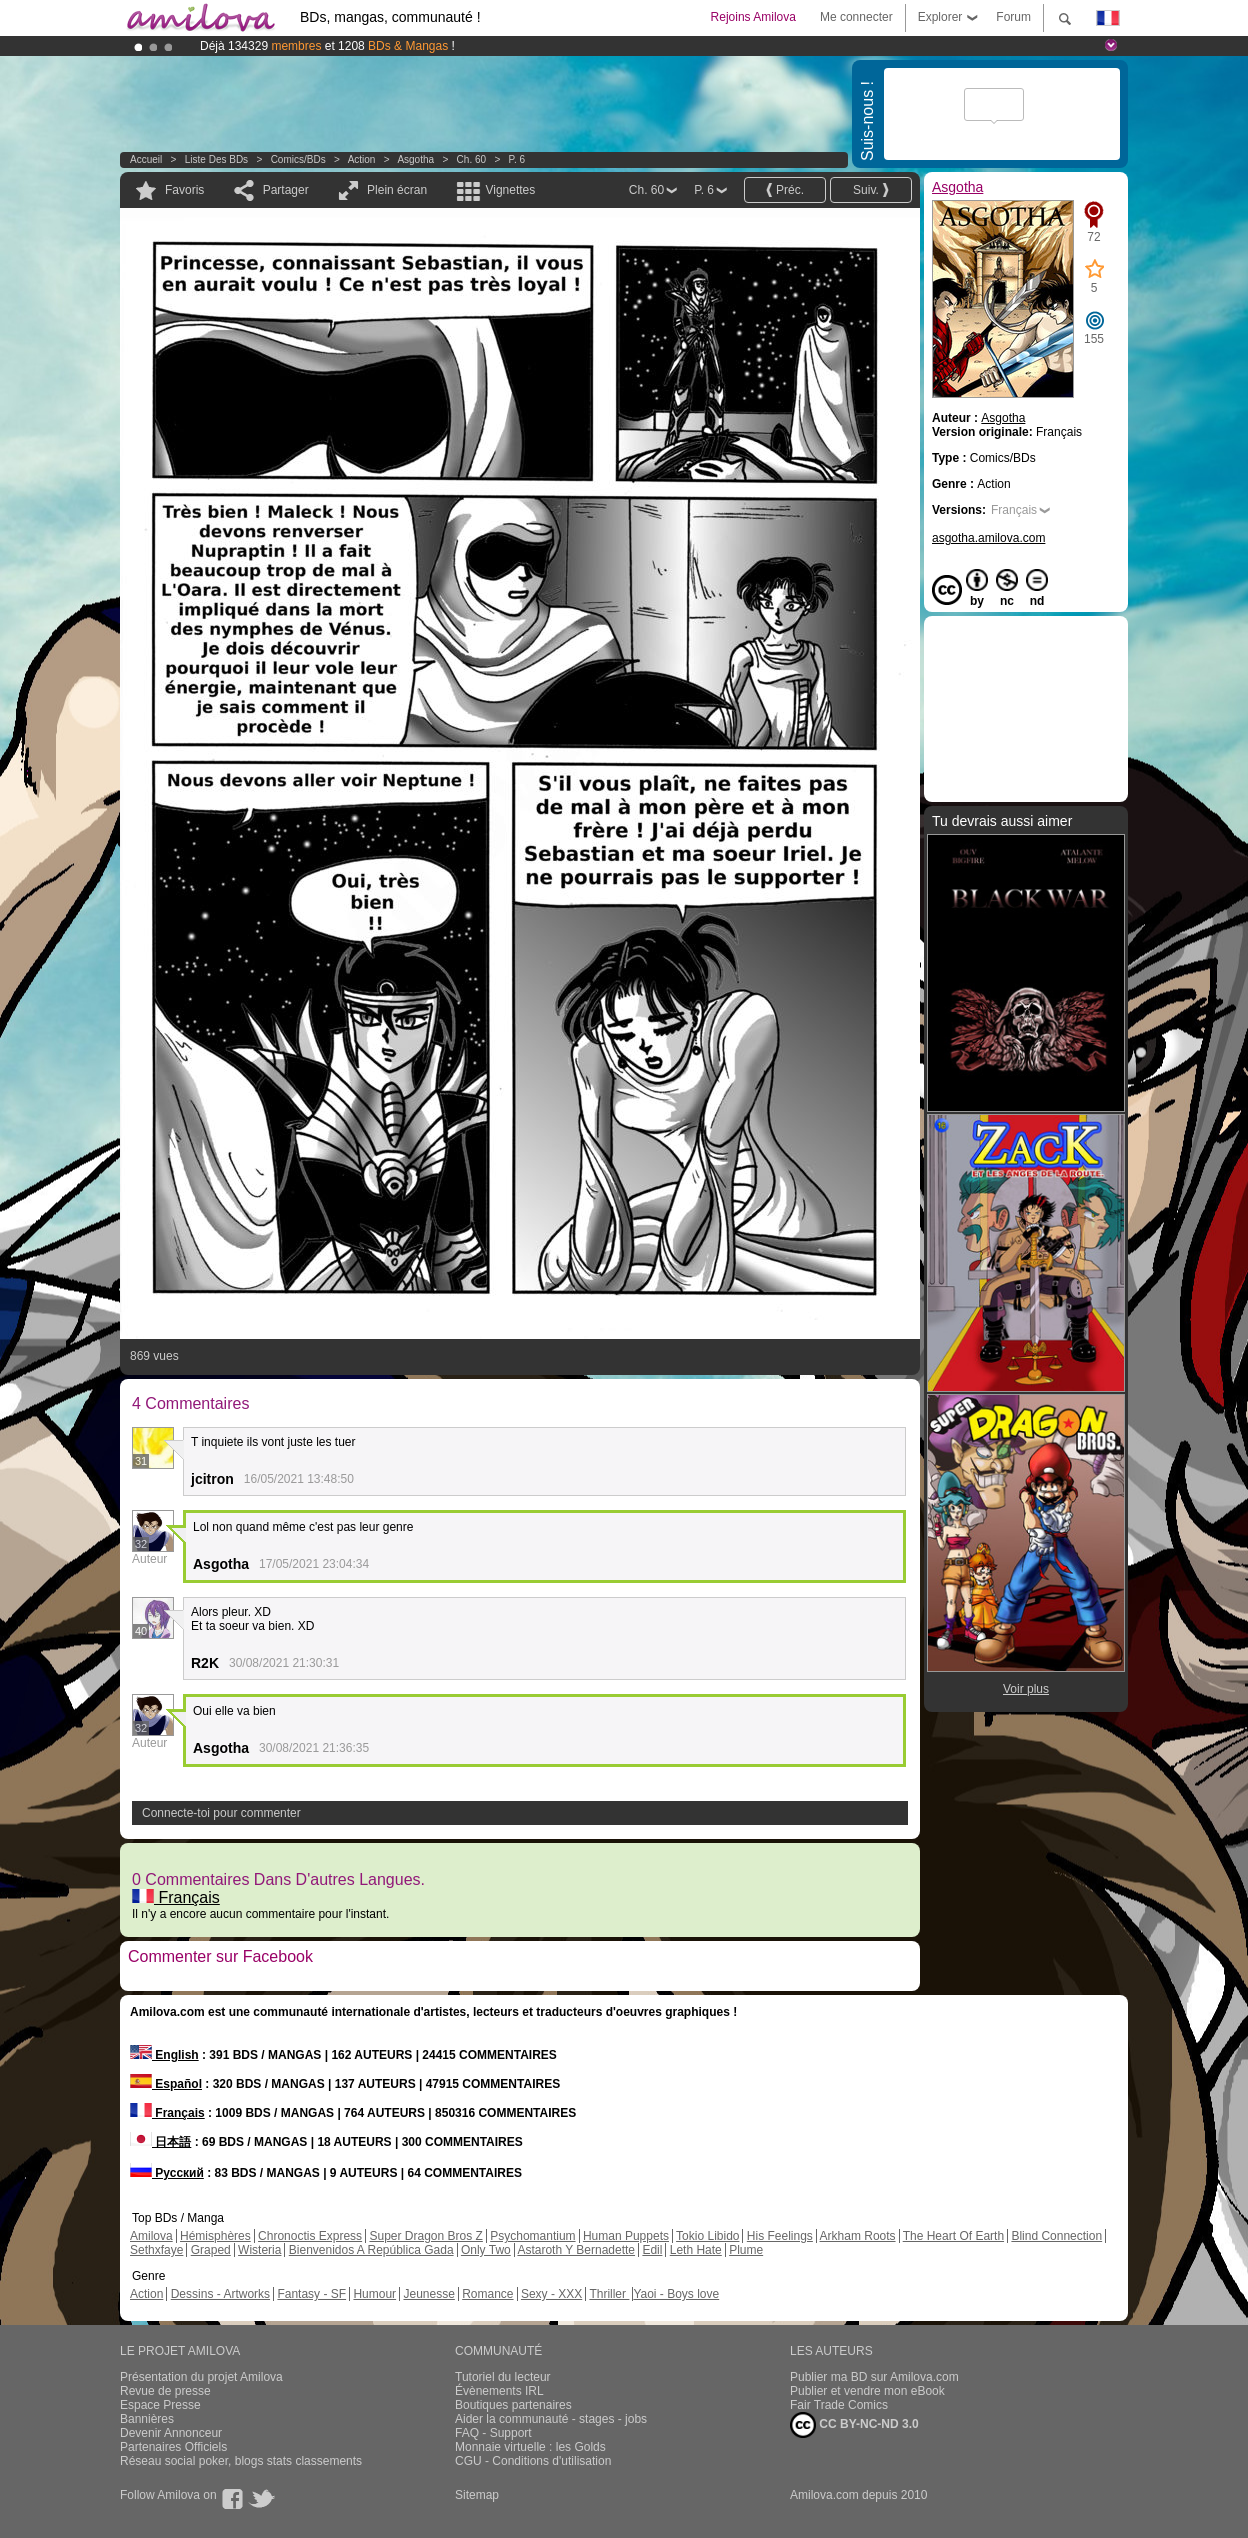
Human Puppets (626, 2236)
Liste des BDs (216, 159)
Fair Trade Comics (839, 2405)
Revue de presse (165, 2391)
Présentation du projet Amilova (201, 2377)
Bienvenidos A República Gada (371, 2250)
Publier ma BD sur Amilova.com (874, 2377)
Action (362, 159)
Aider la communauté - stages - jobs (551, 2419)
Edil (652, 2250)
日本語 (160, 2142)
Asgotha (415, 159)
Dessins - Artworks (220, 2294)
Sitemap (477, 2495)
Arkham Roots (858, 2236)
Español (166, 2084)
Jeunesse (428, 2294)
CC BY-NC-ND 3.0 (854, 2425)
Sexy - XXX (551, 2294)
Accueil (146, 159)
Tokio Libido (707, 2236)
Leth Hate (696, 2250)
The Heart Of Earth (953, 2236)
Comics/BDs (298, 159)
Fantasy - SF (311, 2294)
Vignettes (510, 190)
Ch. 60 (471, 159)
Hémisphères (215, 2236)
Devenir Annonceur (171, 2433)
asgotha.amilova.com (988, 538)
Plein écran (397, 190)
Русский (167, 2173)
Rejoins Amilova (753, 17)
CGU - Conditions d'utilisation (533, 2461)
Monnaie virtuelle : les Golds (530, 2447)
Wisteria (259, 2250)
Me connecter (856, 17)
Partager (286, 190)
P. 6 (517, 159)
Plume (746, 2250)
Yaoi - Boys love (676, 2294)
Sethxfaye (156, 2250)
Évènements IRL (499, 2391)
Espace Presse (160, 2405)
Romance (487, 2294)
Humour (374, 2294)
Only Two (486, 2250)
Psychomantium (532, 2236)
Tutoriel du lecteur (503, 2377)
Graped (211, 2250)
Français (176, 1897)
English (164, 2055)
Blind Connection (1056, 2236)
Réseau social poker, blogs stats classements (241, 2461)
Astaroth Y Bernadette (576, 2250)
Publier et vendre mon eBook (867, 2391)
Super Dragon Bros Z (425, 2236)
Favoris (184, 190)
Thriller (609, 2294)
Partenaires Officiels (173, 2447)
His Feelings (780, 2236)
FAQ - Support (493, 2433)
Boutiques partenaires (513, 2405)
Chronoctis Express (310, 2236)
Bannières (147, 2419)
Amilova (151, 2236)
